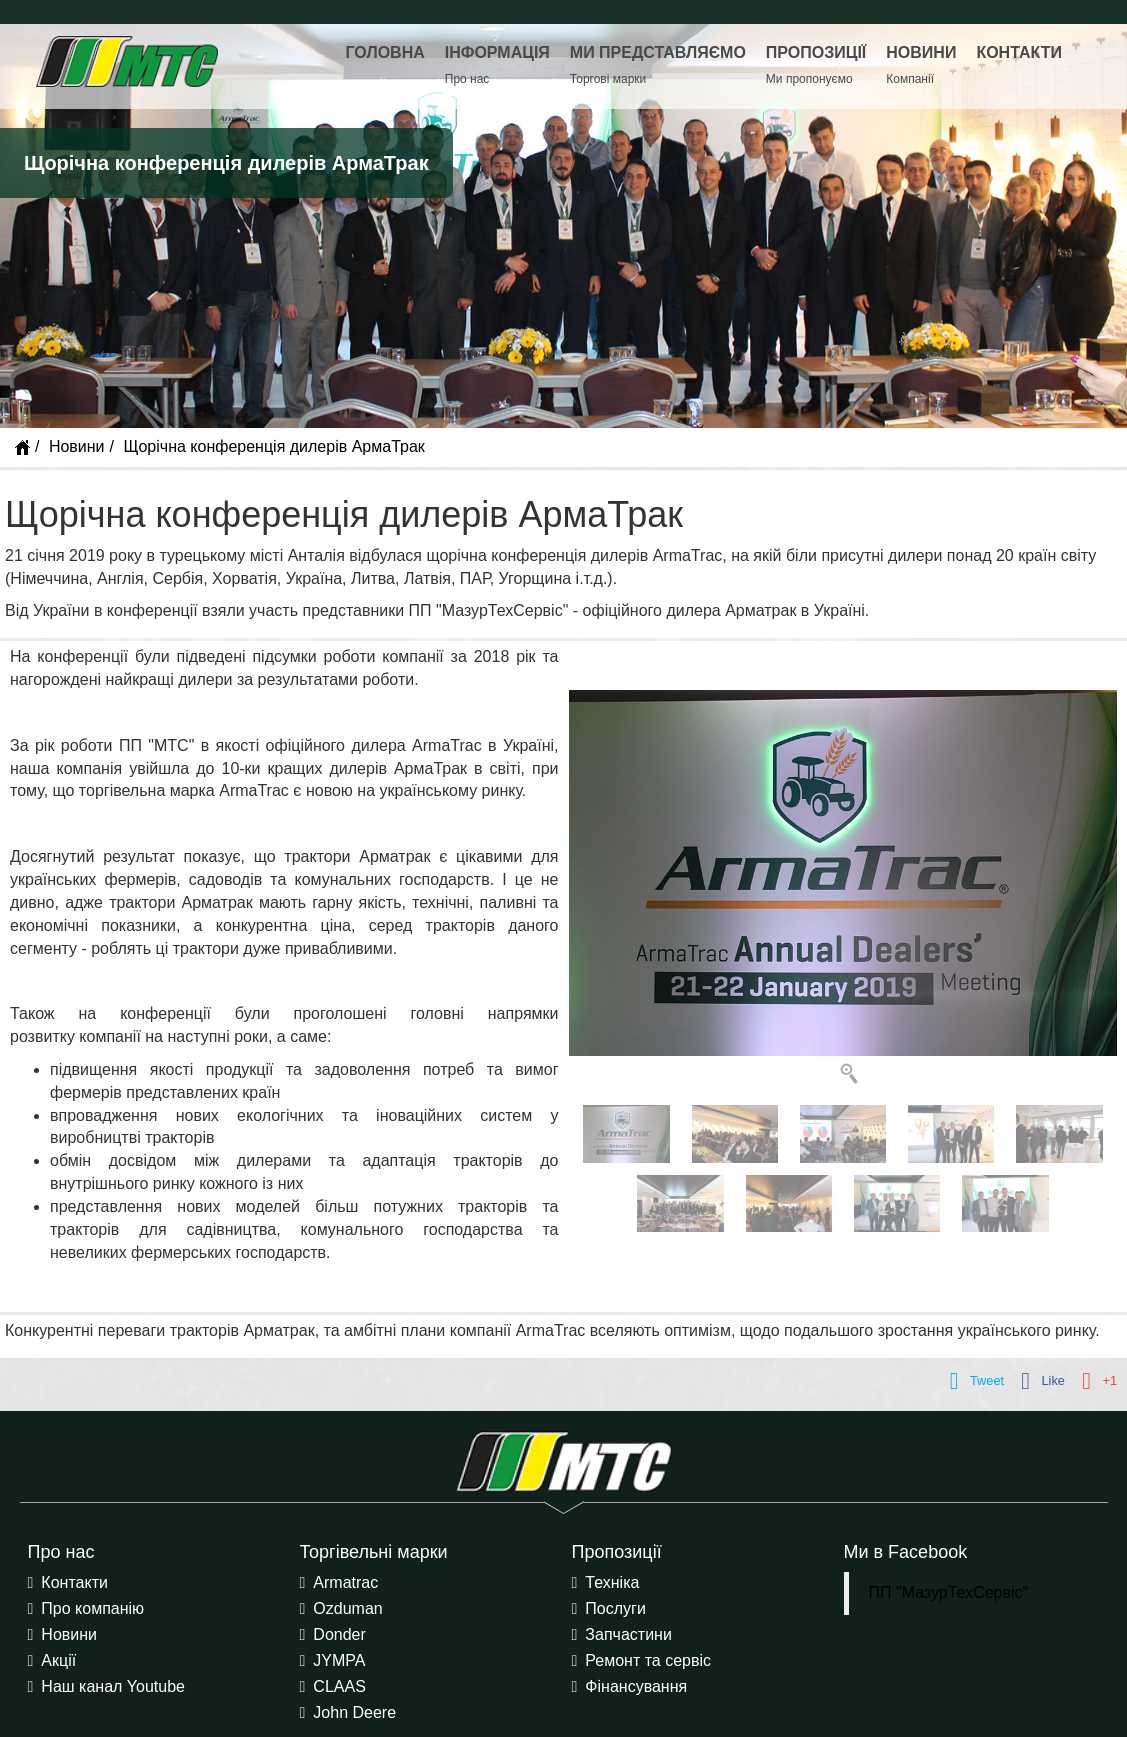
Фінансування (636, 1686)
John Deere (354, 1712)
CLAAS (339, 1686)
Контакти (74, 1582)
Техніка (612, 1582)
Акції (58, 1660)
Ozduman (347, 1608)
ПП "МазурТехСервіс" (949, 1592)
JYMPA (339, 1660)
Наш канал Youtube (113, 1686)
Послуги (615, 1608)
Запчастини (628, 1634)
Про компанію (92, 1608)
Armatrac (345, 1582)
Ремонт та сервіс (648, 1660)
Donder (339, 1634)
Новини (77, 446)
